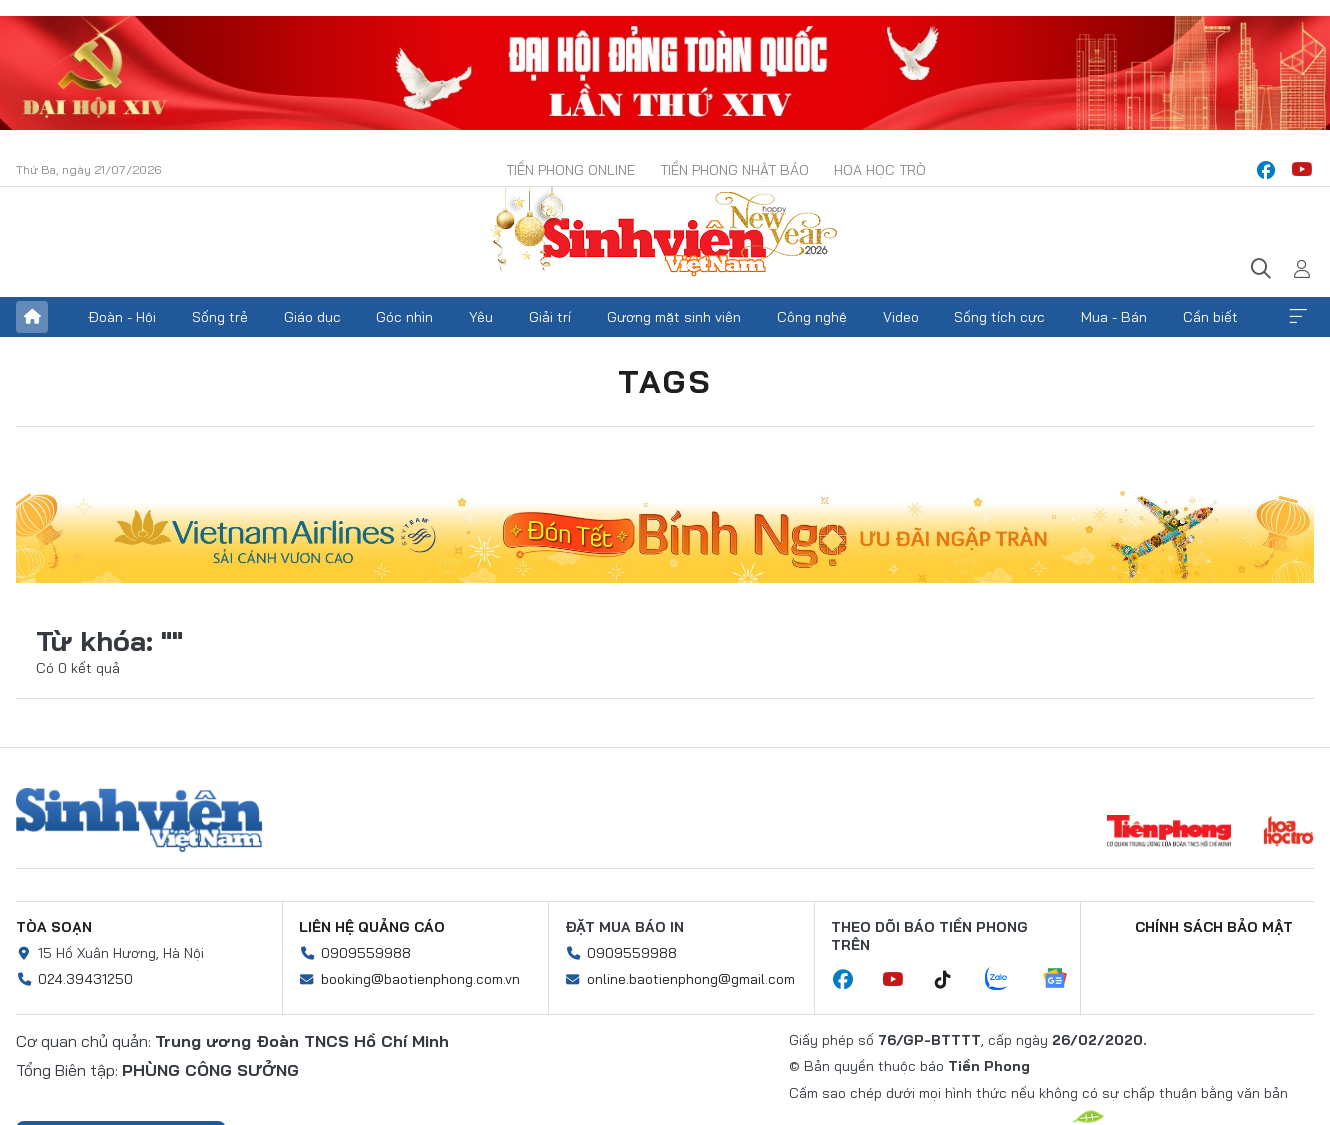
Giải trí (550, 317)
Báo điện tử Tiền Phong (665, 234)
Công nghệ (812, 317)
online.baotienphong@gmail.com (691, 979)
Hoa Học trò (880, 170)
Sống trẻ (220, 317)
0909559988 (366, 953)
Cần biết (1210, 317)
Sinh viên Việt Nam (139, 820)
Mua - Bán (1114, 317)
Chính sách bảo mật (1214, 927)
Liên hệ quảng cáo (372, 927)
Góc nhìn (404, 317)
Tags (665, 381)
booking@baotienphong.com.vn (420, 979)
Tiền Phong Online (570, 170)
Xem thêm (1298, 317)
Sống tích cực (999, 317)
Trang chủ (32, 317)
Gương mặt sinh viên (674, 317)
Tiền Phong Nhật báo (734, 170)
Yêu (481, 317)
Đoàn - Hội (122, 317)
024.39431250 (85, 979)
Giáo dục (312, 317)
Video (901, 317)
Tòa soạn (54, 927)
